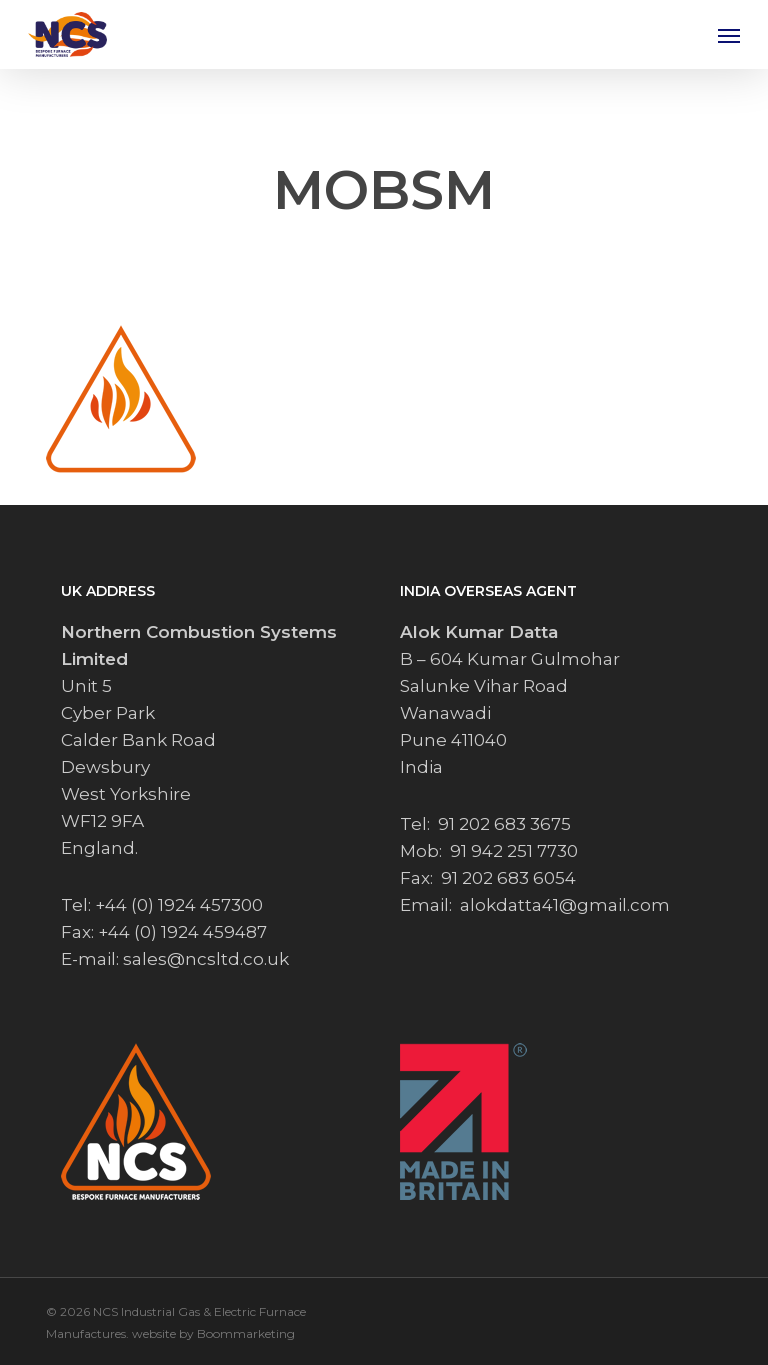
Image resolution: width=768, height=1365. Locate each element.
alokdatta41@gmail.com (565, 905)
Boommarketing (246, 1333)
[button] (729, 35)
